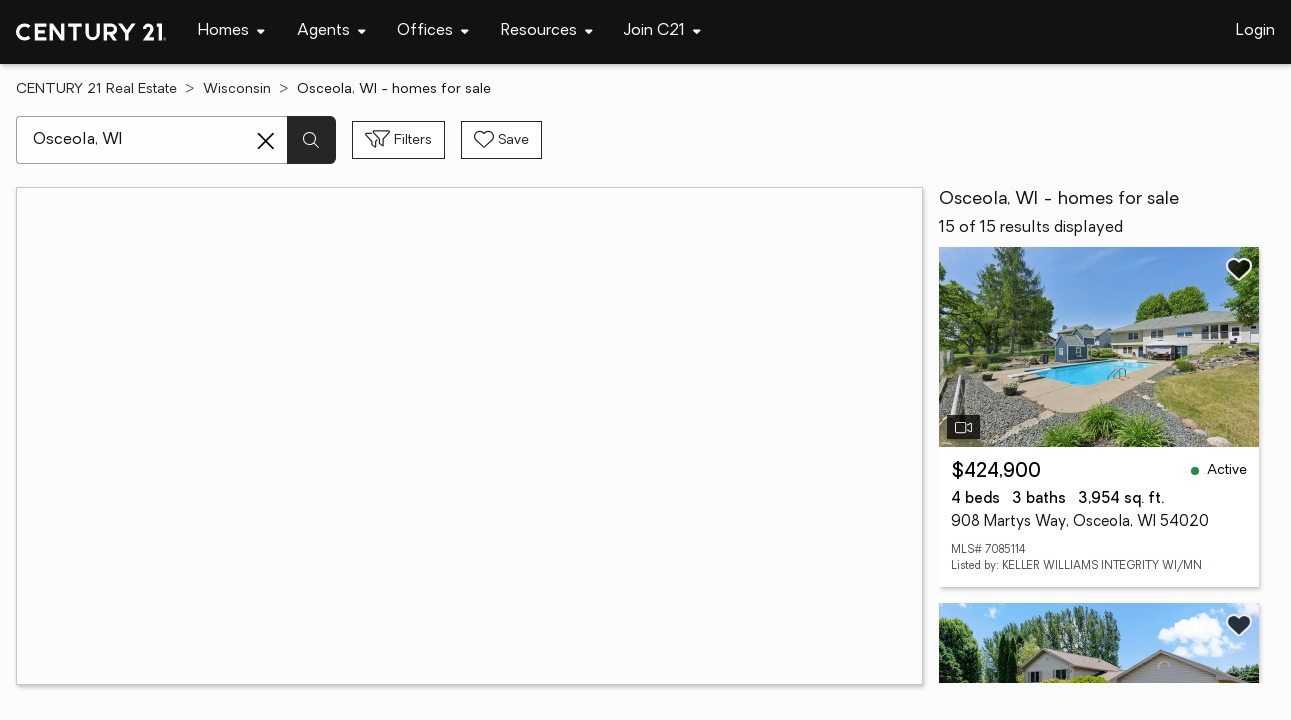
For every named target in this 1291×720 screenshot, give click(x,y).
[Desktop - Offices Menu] (433, 31)
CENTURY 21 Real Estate (96, 89)
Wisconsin (237, 89)
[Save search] (501, 140)
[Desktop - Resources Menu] (547, 31)
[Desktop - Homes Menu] (231, 31)
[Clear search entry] (266, 141)
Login (1255, 31)
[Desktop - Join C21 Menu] (662, 31)
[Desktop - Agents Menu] (331, 31)
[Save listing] (1239, 269)
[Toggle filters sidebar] (398, 140)
